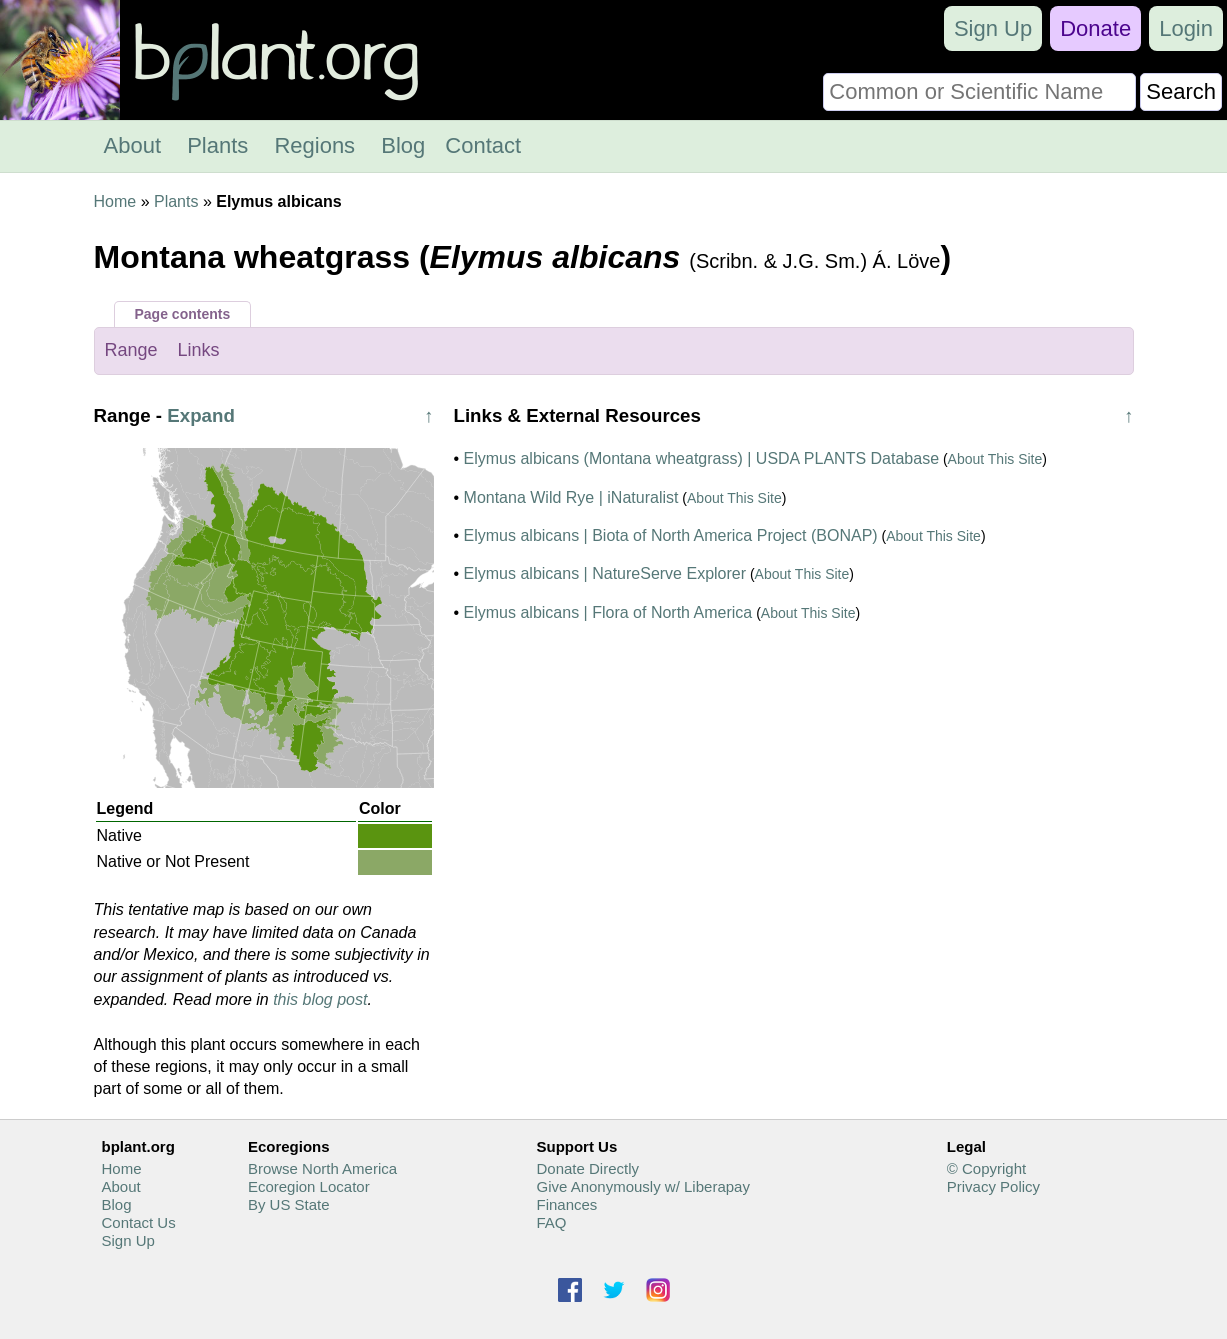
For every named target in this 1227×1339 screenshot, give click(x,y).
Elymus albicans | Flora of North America (608, 612)
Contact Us (139, 1222)
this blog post (320, 999)
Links (199, 350)
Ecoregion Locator (309, 1186)
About (133, 145)
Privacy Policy (993, 1186)
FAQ (551, 1222)
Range (131, 350)
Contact (483, 145)
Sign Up (993, 28)
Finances (566, 1204)
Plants (217, 145)
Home (115, 201)
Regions (314, 145)
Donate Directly (587, 1168)
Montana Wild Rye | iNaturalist (571, 497)
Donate (1095, 28)
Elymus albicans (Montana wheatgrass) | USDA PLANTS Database (701, 458)
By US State (289, 1204)
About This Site (995, 459)
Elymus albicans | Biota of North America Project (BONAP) (671, 535)
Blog (403, 145)
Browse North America (322, 1168)
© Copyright (986, 1168)
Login (1186, 28)
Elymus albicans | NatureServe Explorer (605, 573)
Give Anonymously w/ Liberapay (642, 1186)
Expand (201, 415)
